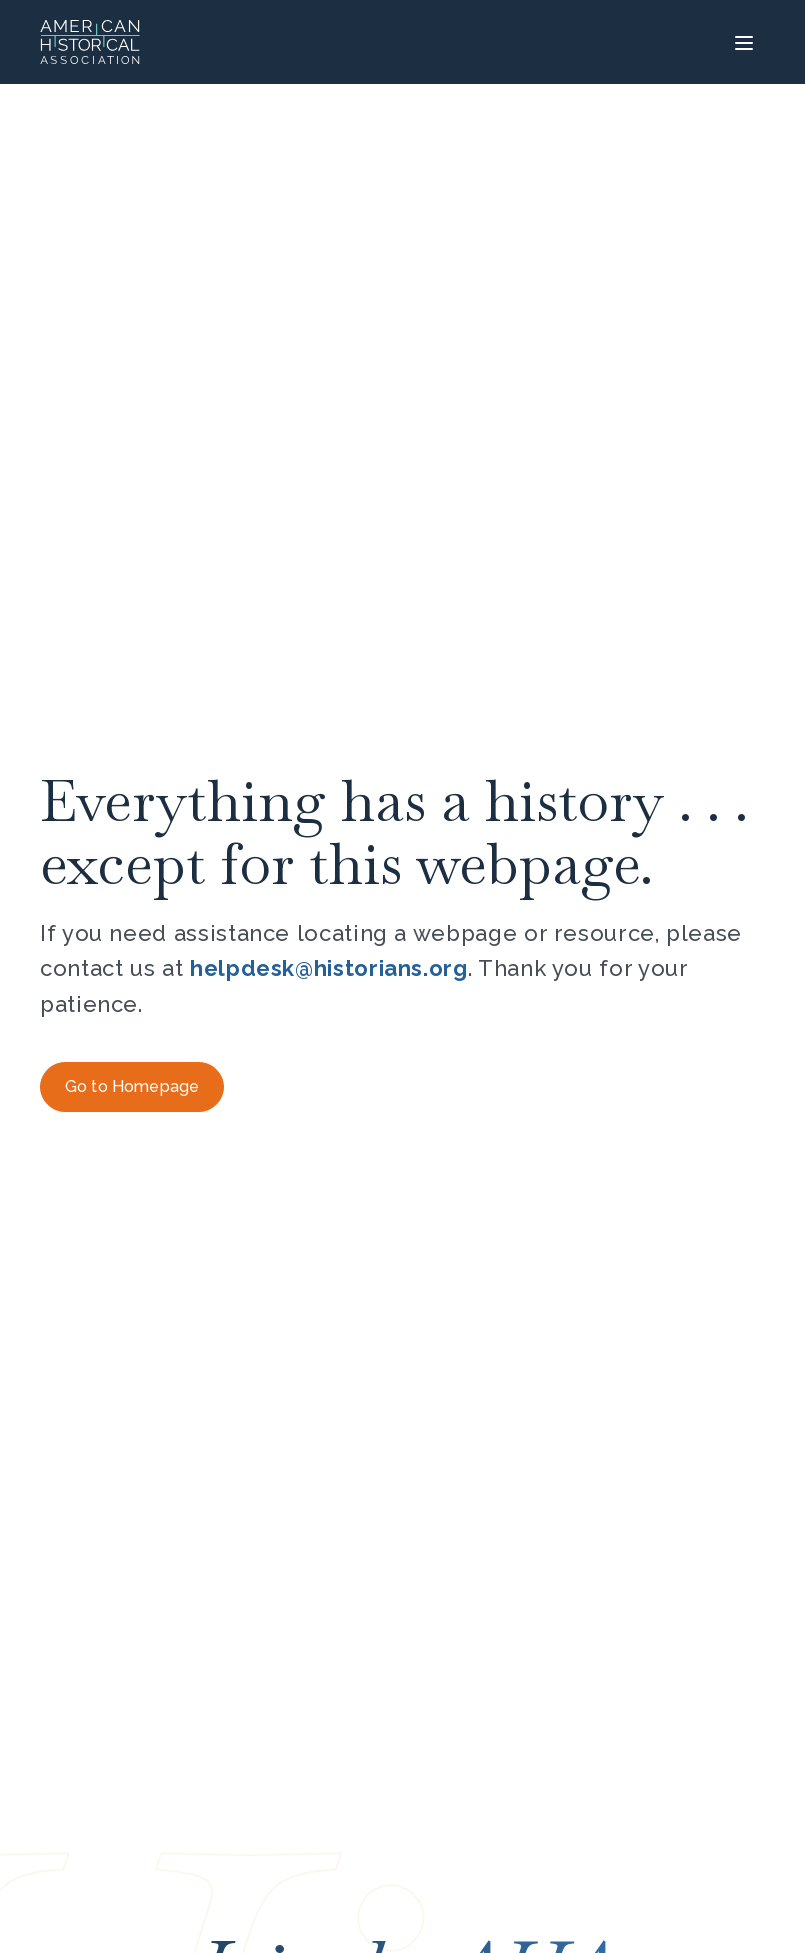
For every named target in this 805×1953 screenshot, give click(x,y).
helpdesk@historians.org (329, 968)
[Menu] (741, 42)
